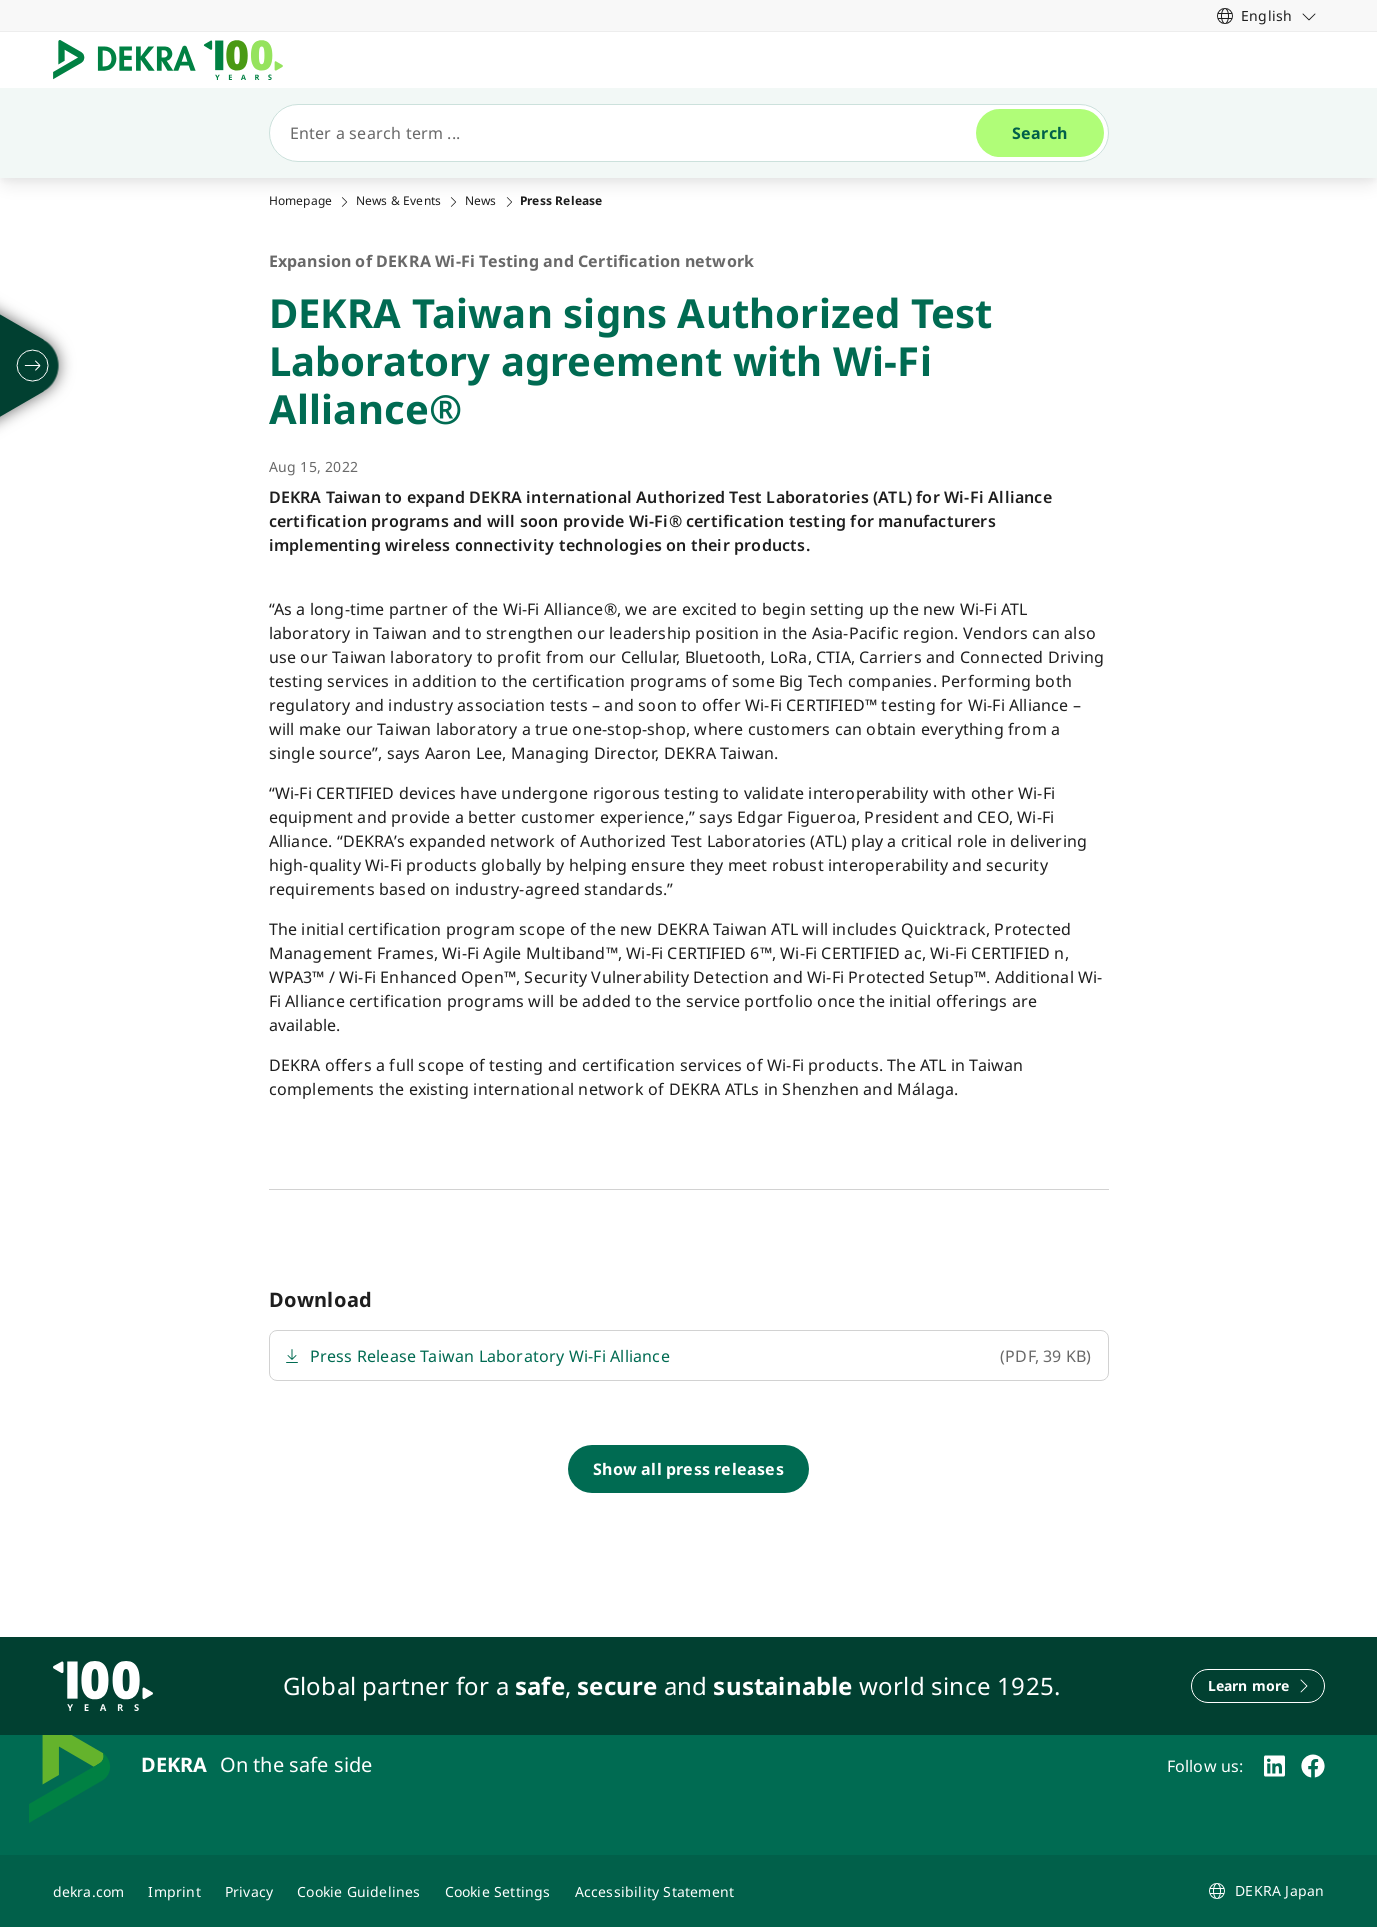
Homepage (301, 201)
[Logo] (176, 60)
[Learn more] (1258, 1686)
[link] (1266, 15)
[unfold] (33, 366)
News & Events (399, 201)
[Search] (631, 133)
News (481, 201)
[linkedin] (1274, 1766)
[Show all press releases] (688, 1469)
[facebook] (1313, 1766)
